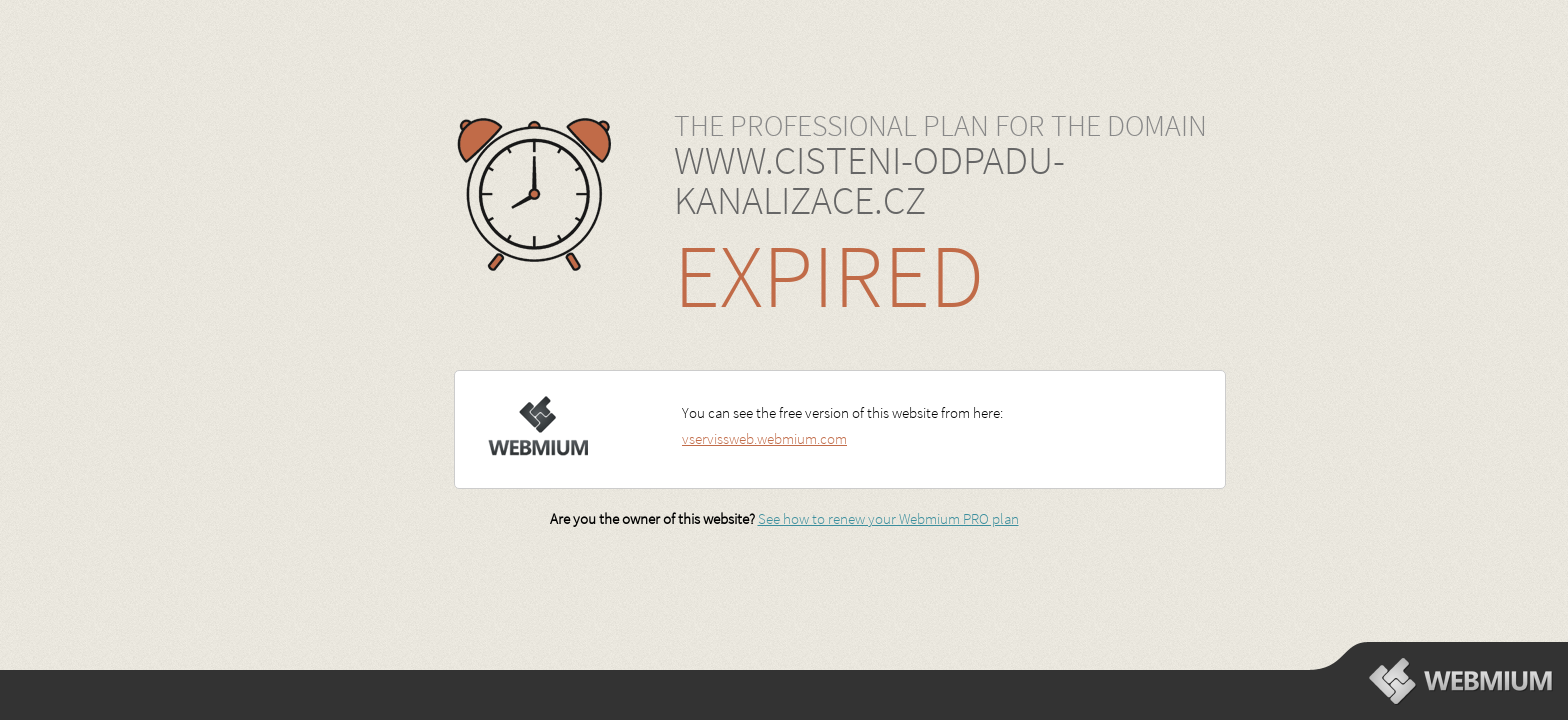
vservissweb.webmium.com (764, 438)
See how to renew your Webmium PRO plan (888, 518)
